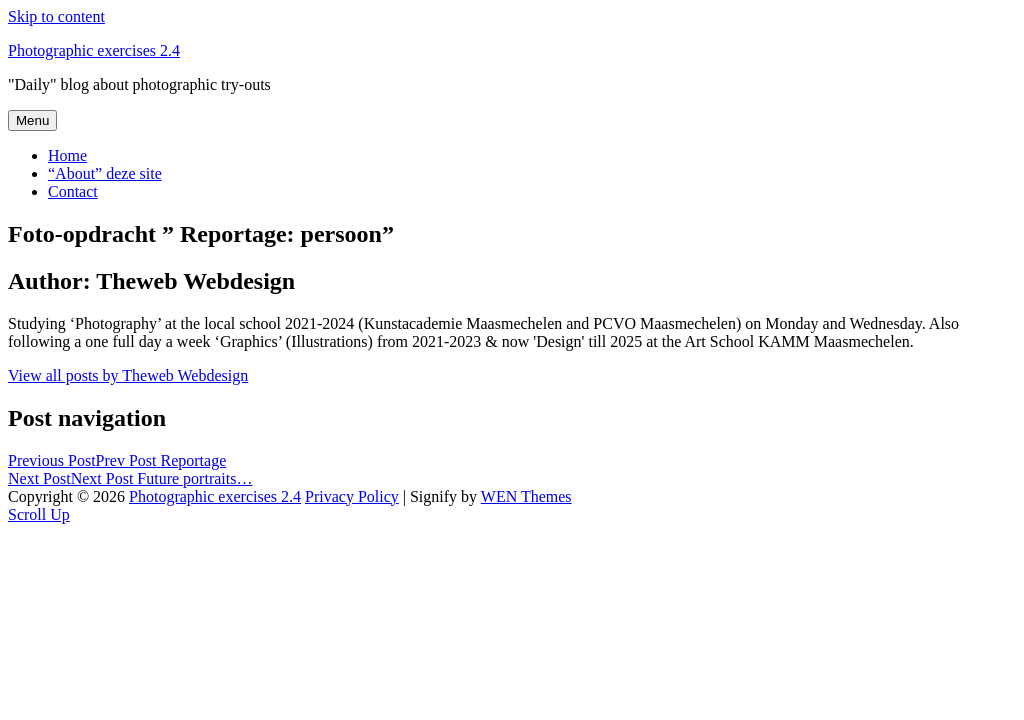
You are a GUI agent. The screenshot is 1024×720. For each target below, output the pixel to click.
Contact (73, 191)
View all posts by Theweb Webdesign (128, 375)
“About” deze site (105, 173)
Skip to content (56, 16)
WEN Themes (526, 496)
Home (67, 155)
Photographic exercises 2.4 (94, 50)
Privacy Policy (352, 496)
